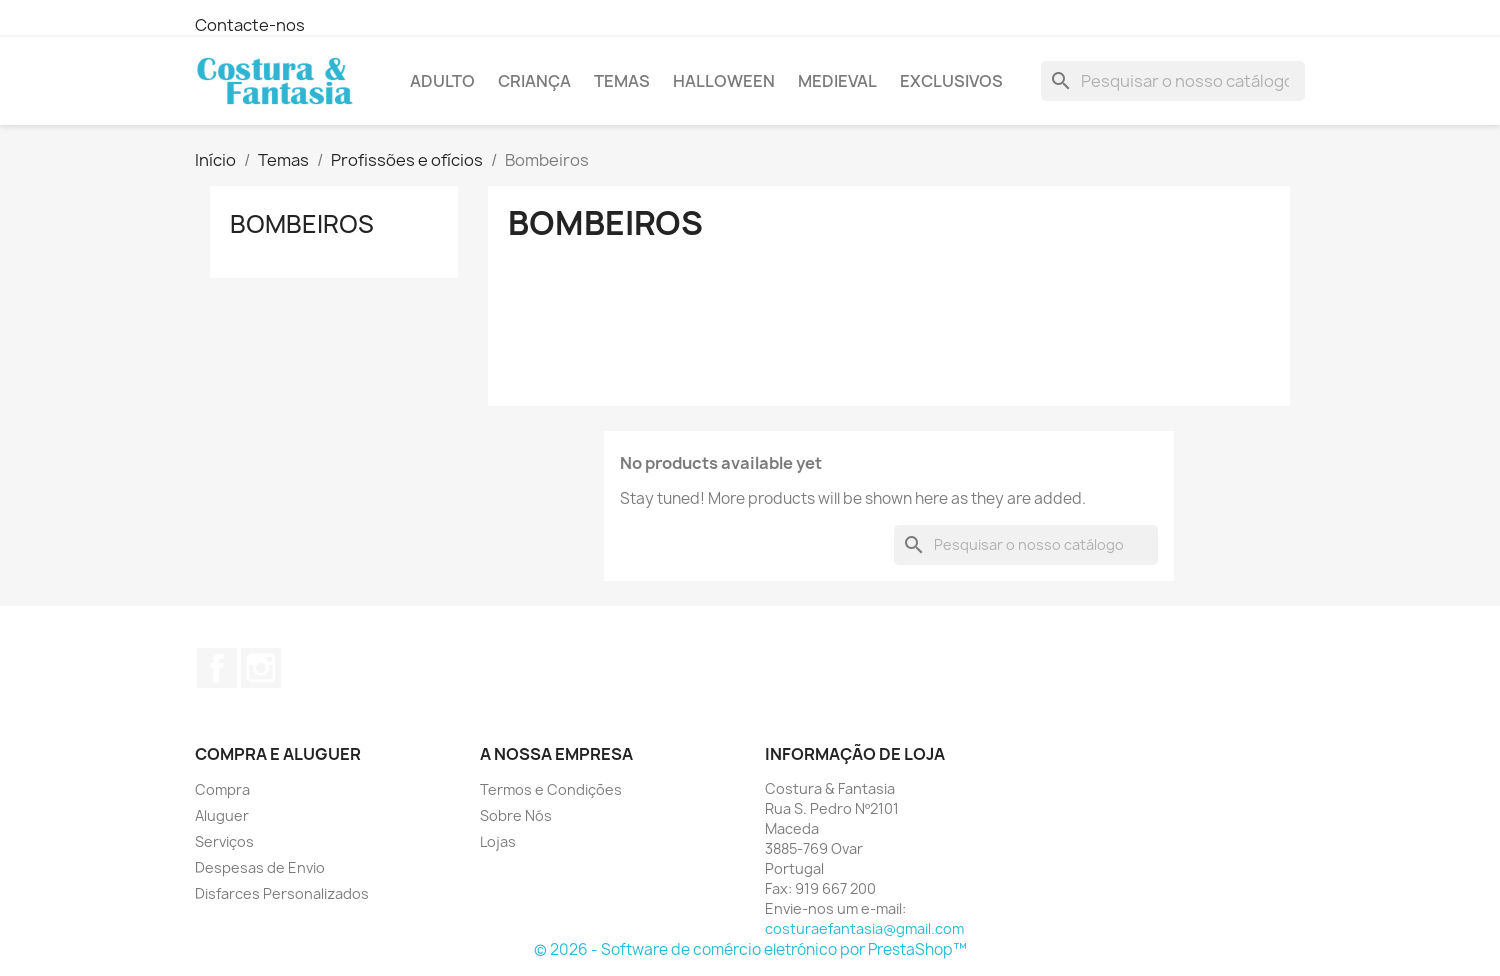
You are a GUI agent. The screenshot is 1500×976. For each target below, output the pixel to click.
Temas (622, 81)
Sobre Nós (516, 815)
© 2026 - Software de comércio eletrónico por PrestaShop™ (750, 949)
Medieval (837, 81)
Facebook (217, 668)
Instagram (261, 668)
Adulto (442, 81)
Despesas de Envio (260, 867)
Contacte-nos (250, 25)
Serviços (224, 841)
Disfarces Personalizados (282, 893)
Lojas (498, 841)
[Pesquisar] (1173, 81)
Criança (534, 81)
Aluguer (222, 815)
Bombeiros (302, 224)
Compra (222, 789)
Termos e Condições (551, 789)
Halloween (724, 81)
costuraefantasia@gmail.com (864, 928)
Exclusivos (951, 81)
